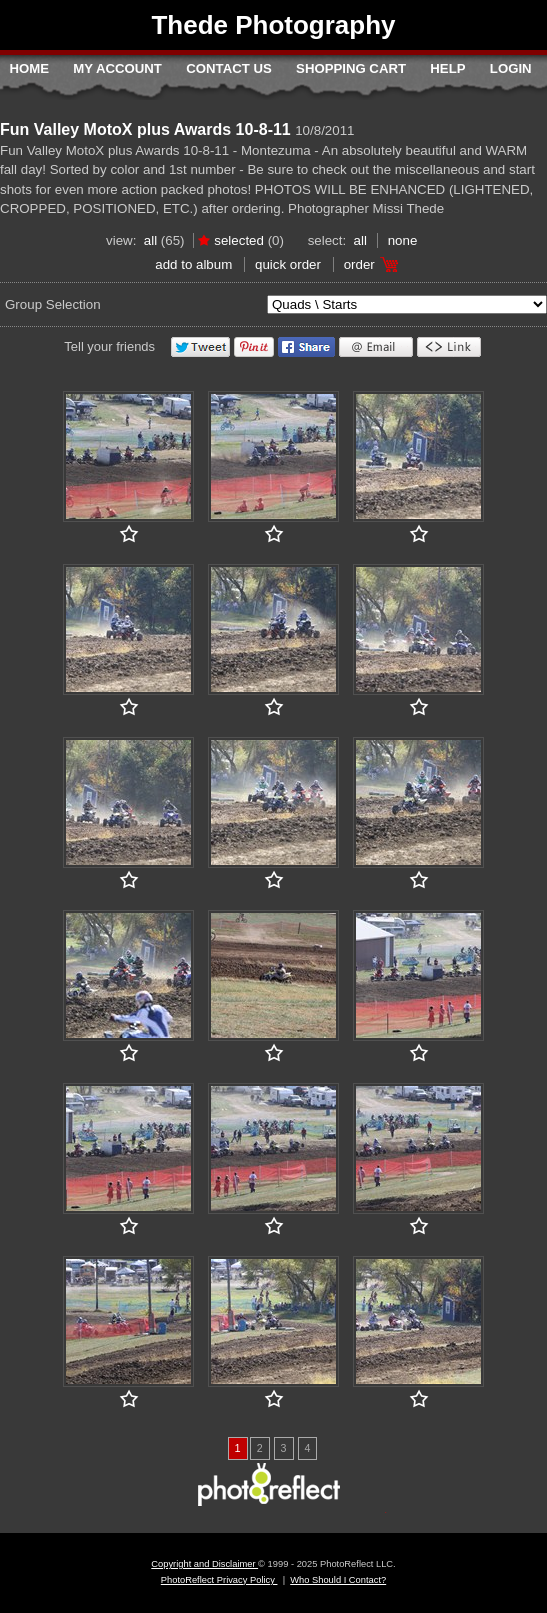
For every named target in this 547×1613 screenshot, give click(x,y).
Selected (239, 240)
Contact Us (228, 68)
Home (29, 68)
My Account (117, 68)
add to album (193, 264)
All (150, 240)
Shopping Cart (351, 68)
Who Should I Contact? (338, 1580)
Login (511, 68)
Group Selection (53, 304)
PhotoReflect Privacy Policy (219, 1580)
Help (447, 68)
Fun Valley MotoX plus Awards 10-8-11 (145, 129)
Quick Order (288, 264)
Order (359, 264)
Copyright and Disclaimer (204, 1564)
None (403, 240)
